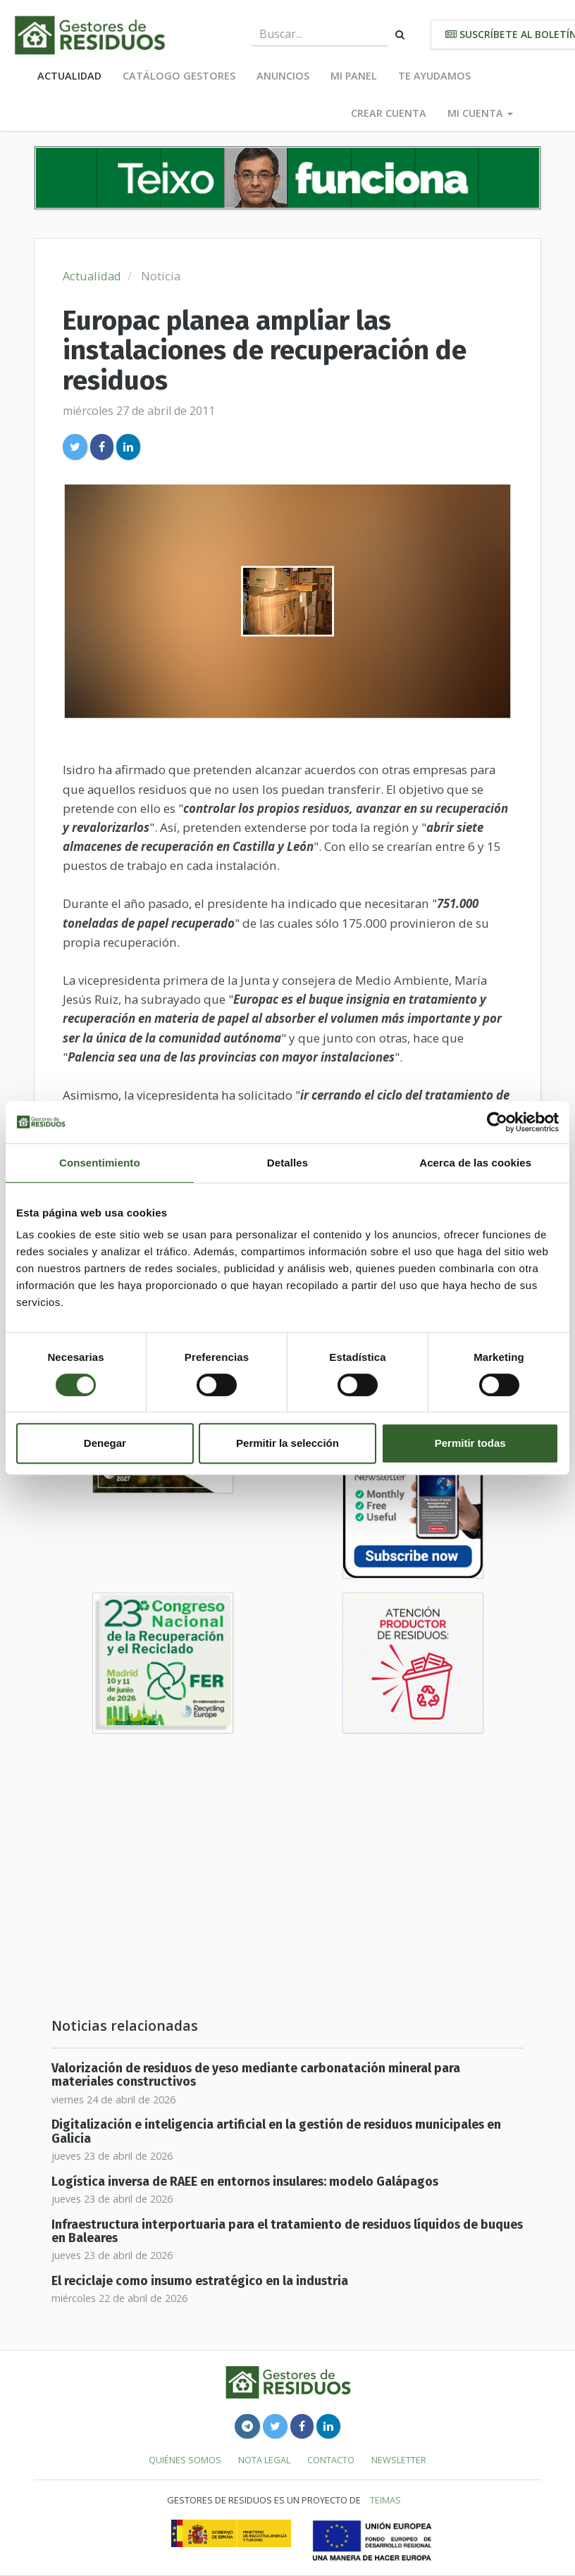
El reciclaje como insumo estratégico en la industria (199, 2281)
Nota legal (264, 2459)
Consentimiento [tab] (99, 1163)
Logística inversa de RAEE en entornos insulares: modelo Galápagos (244, 2181)
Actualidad (69, 75)
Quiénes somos (185, 2459)
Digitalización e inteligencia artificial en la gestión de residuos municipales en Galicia (276, 2131)
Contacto (330, 2459)
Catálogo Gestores (179, 75)
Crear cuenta (388, 113)
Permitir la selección (287, 1443)
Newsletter (398, 2459)
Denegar (105, 1443)
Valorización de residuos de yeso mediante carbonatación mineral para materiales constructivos (255, 2075)
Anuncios (282, 75)
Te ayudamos (434, 75)
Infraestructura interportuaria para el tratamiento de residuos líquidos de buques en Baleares (287, 2231)
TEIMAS (385, 2500)
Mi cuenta (480, 113)
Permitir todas (470, 1443)
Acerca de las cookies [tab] (475, 1163)
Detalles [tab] (287, 1163)
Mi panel (353, 75)
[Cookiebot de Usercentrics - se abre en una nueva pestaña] (497, 1122)
